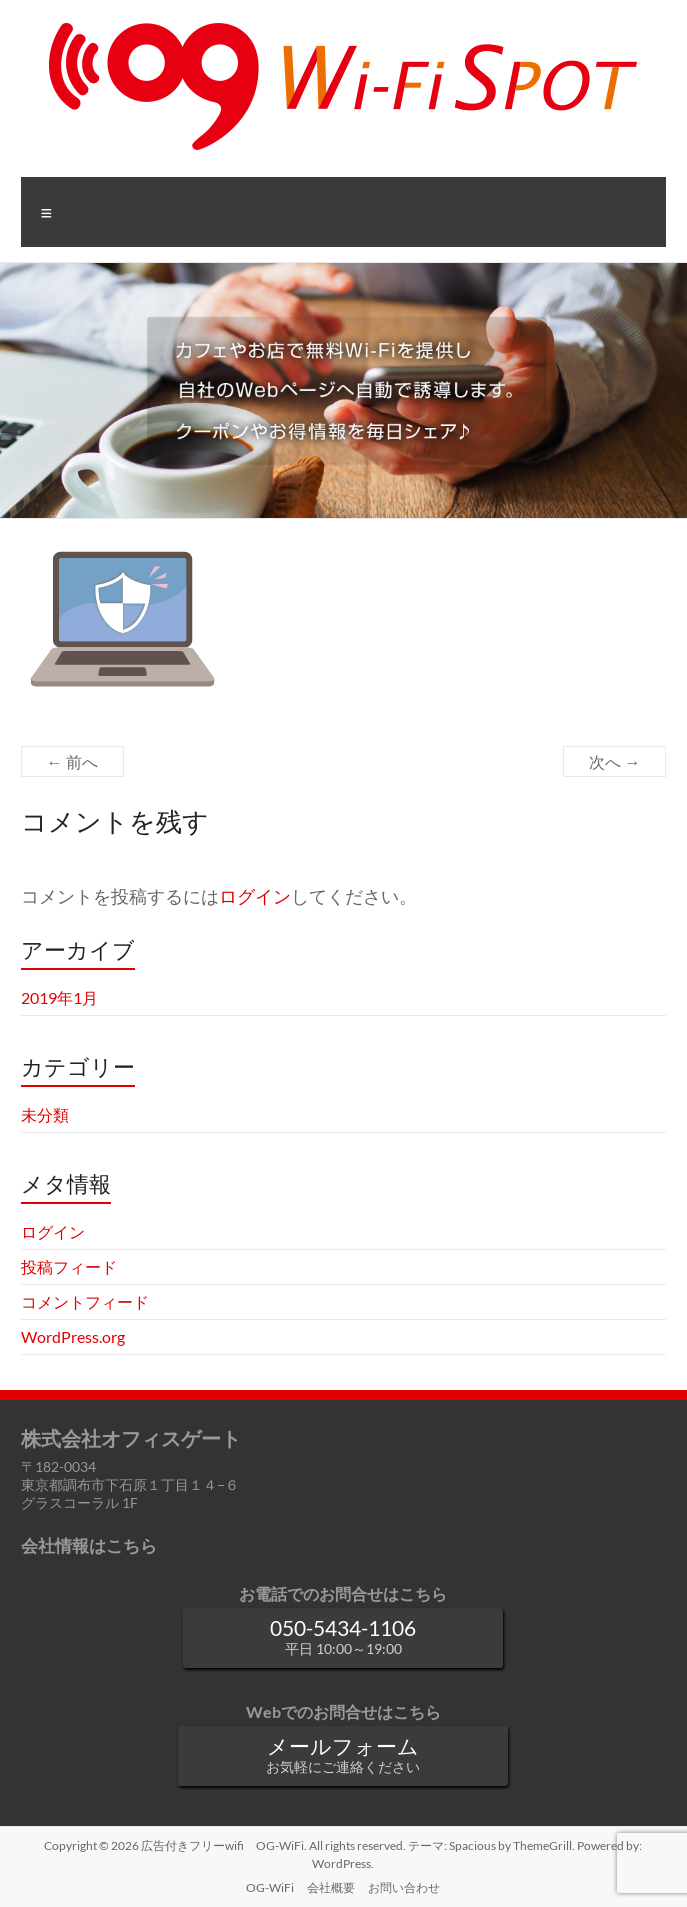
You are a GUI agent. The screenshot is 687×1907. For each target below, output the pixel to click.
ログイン (255, 896)
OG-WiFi (270, 1887)
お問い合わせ (404, 1887)
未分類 (45, 1114)
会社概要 (331, 1887)
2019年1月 (59, 997)
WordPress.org (73, 1336)
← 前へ (72, 761)
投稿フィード (69, 1266)
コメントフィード (85, 1301)
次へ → (614, 761)
